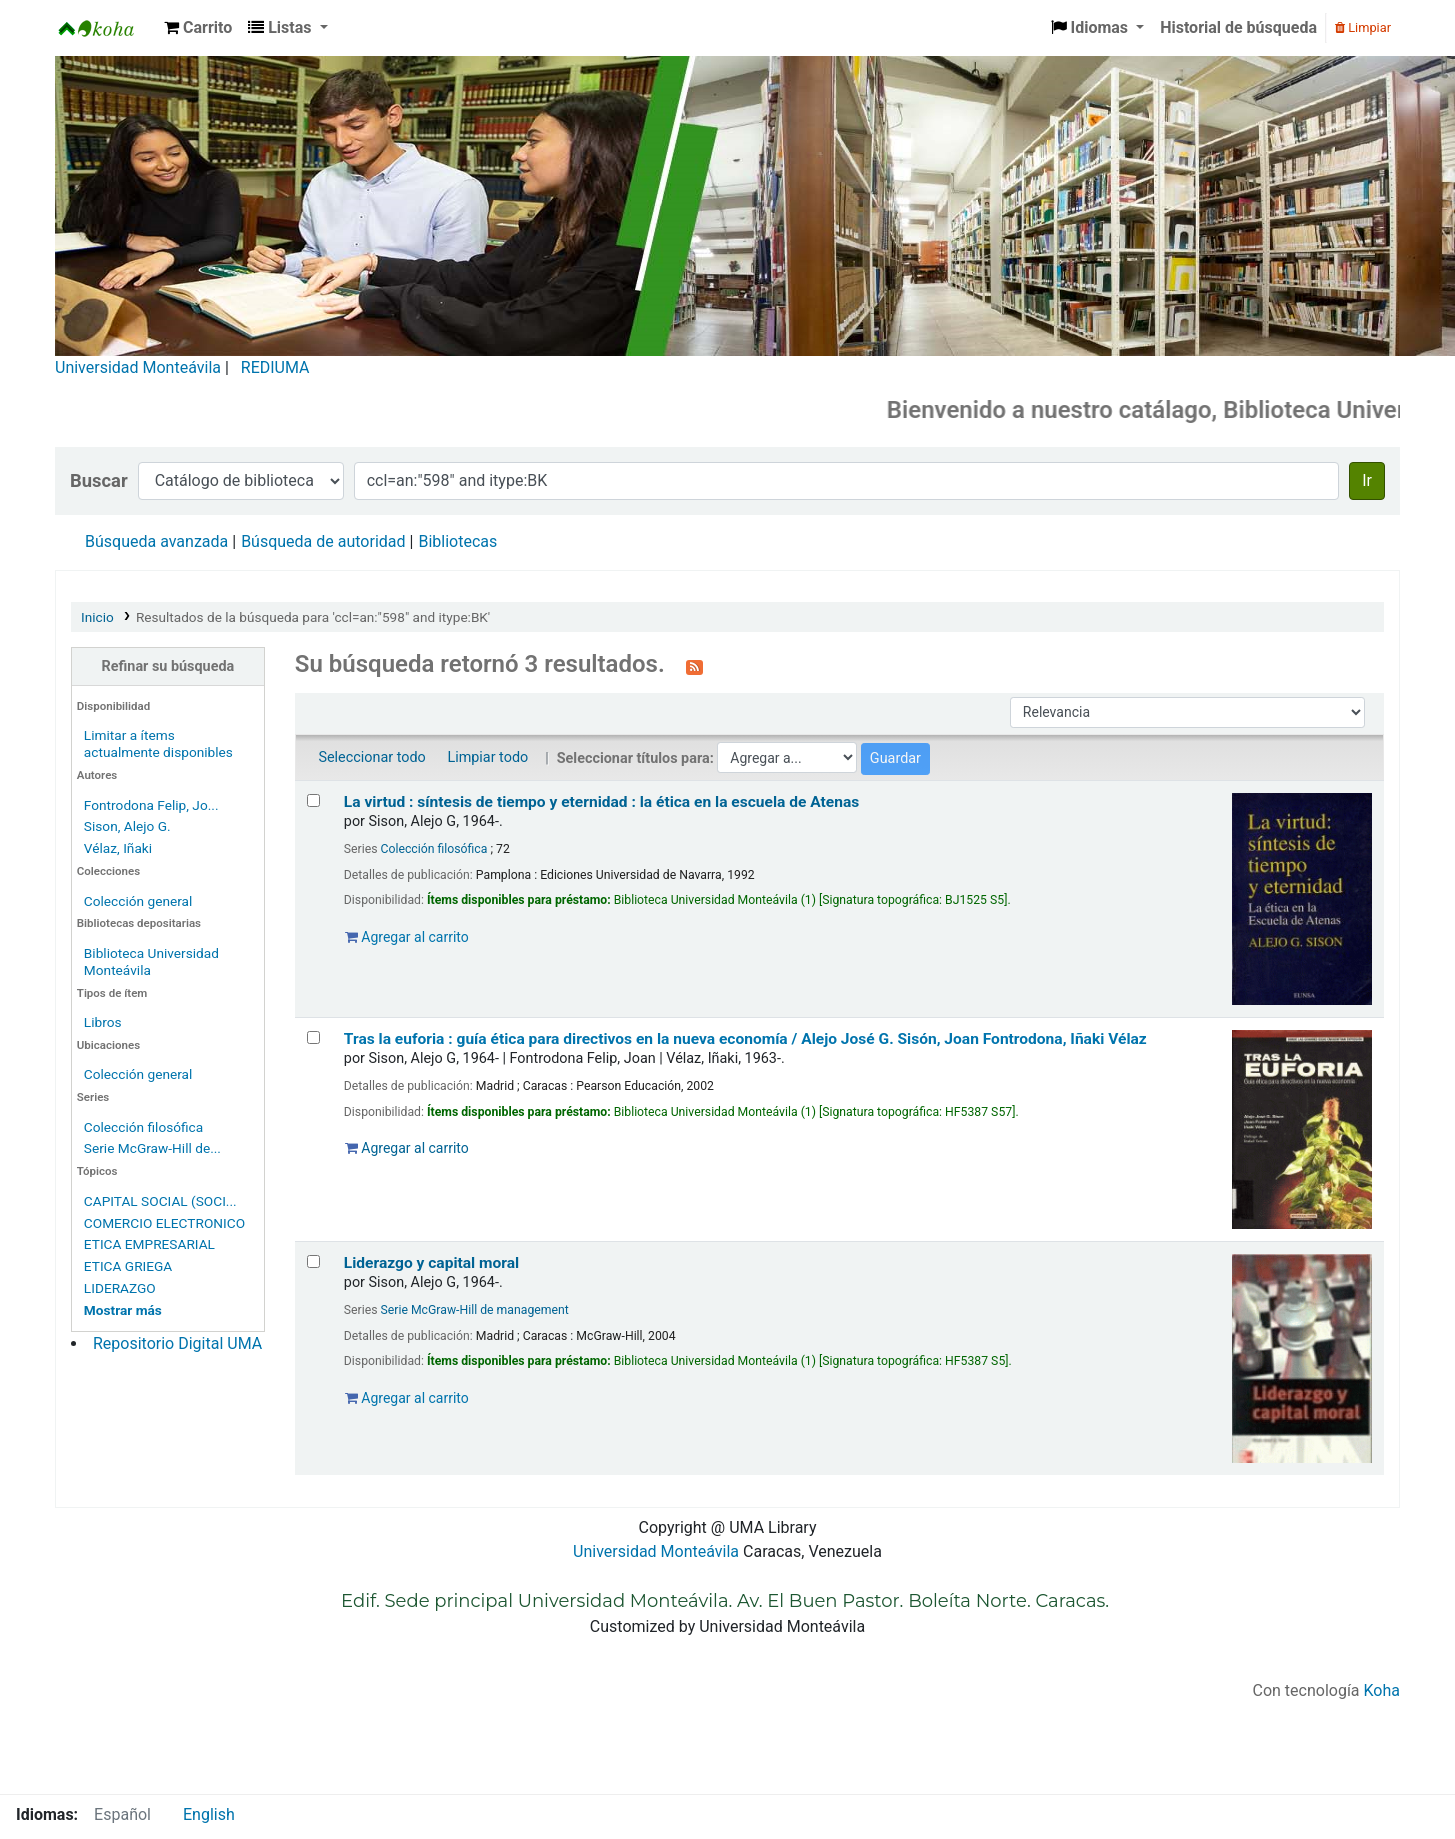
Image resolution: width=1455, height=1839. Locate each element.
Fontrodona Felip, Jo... (151, 805)
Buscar (99, 480)
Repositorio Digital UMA (177, 1343)
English (209, 1814)
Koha (1382, 1690)
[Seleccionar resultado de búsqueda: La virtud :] (313, 800)
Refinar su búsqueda (168, 666)
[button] (198, 28)
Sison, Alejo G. (127, 826)
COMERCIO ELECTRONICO (164, 1223)
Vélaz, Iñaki (118, 848)
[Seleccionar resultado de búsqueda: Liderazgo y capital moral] (313, 1261)
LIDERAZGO (120, 1288)
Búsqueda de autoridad (323, 541)
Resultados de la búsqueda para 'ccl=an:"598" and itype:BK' (313, 617)
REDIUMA (275, 367)
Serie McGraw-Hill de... (152, 1148)
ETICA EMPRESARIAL (149, 1244)
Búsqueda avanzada (156, 541)
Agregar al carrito (407, 937)
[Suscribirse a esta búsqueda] (694, 666)
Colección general (138, 901)
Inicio (97, 617)
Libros (103, 1022)
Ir (1367, 480)
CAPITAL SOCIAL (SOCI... (160, 1201)
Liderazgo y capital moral (431, 1263)
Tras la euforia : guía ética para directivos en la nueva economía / (745, 1039)
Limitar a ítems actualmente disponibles (158, 743)
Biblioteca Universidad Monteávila (106, 28)
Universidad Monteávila (138, 367)
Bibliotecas (457, 541)
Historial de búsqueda (1238, 27)
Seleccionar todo (371, 757)
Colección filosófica (143, 1127)
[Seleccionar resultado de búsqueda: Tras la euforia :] (313, 1037)
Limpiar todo (487, 757)
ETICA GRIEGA (128, 1266)
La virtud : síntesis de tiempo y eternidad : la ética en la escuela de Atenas (601, 802)
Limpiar (1363, 27)
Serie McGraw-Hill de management (475, 1310)
